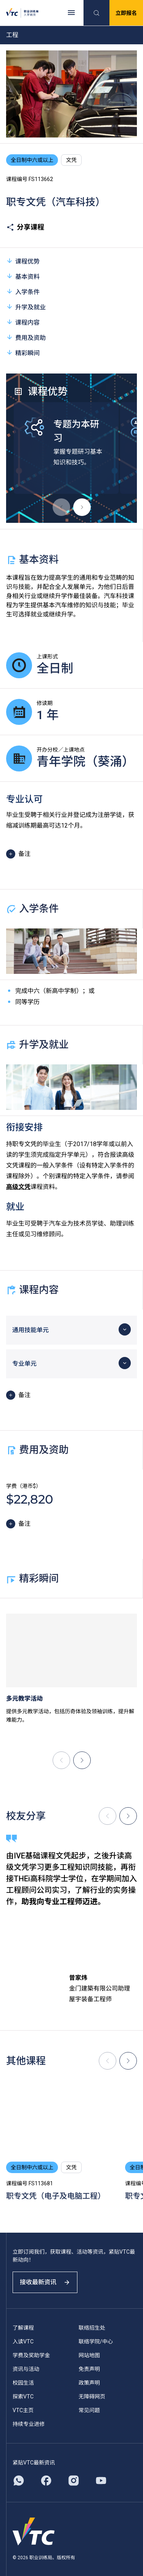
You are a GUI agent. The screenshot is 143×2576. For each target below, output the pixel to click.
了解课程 (23, 2328)
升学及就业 (26, 307)
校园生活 (23, 2383)
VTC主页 (23, 2410)
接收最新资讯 (45, 2282)
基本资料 (23, 276)
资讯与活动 (26, 2369)
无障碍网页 (92, 2396)
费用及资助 (26, 337)
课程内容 (23, 322)
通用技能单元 (30, 1330)
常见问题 (89, 2410)
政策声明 (89, 2383)
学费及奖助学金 (31, 2355)
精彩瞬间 (23, 353)
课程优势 (23, 261)
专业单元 (24, 1363)
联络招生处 (92, 2328)
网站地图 (89, 2355)
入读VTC (23, 2341)
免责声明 (89, 2369)
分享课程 (25, 227)
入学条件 (23, 292)
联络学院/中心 (96, 2341)
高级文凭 (18, 1186)
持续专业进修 (29, 2424)
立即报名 (126, 13)
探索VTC (23, 2396)
